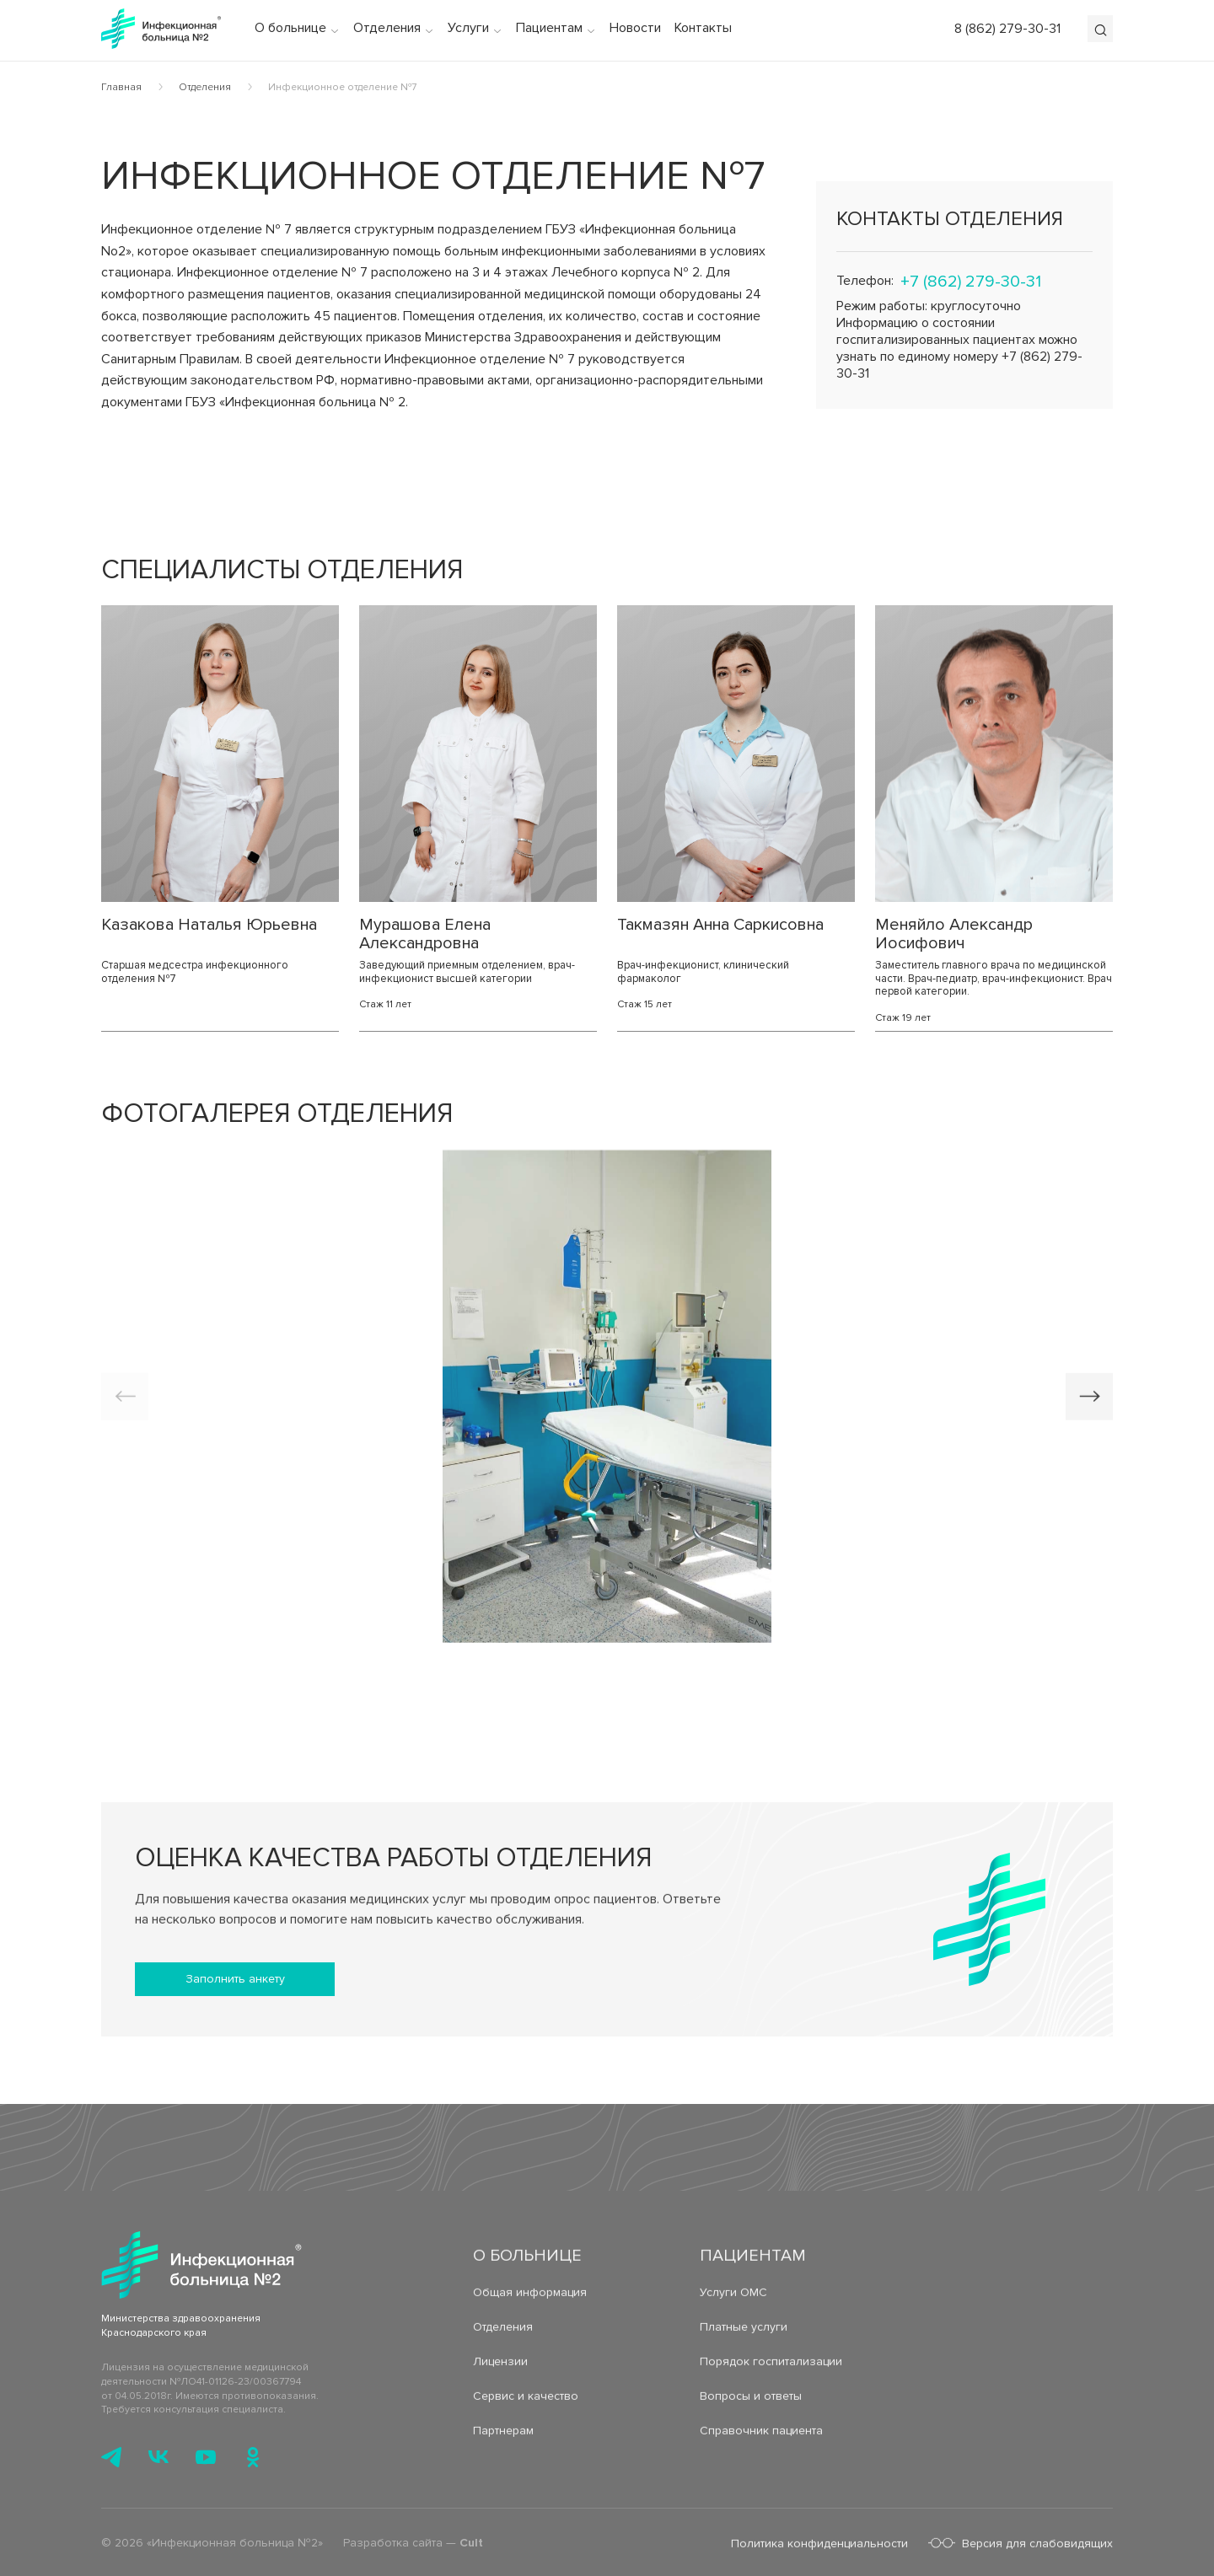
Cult (471, 2548)
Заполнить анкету (235, 1979)
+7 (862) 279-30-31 (970, 281)
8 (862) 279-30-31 (1007, 28)
